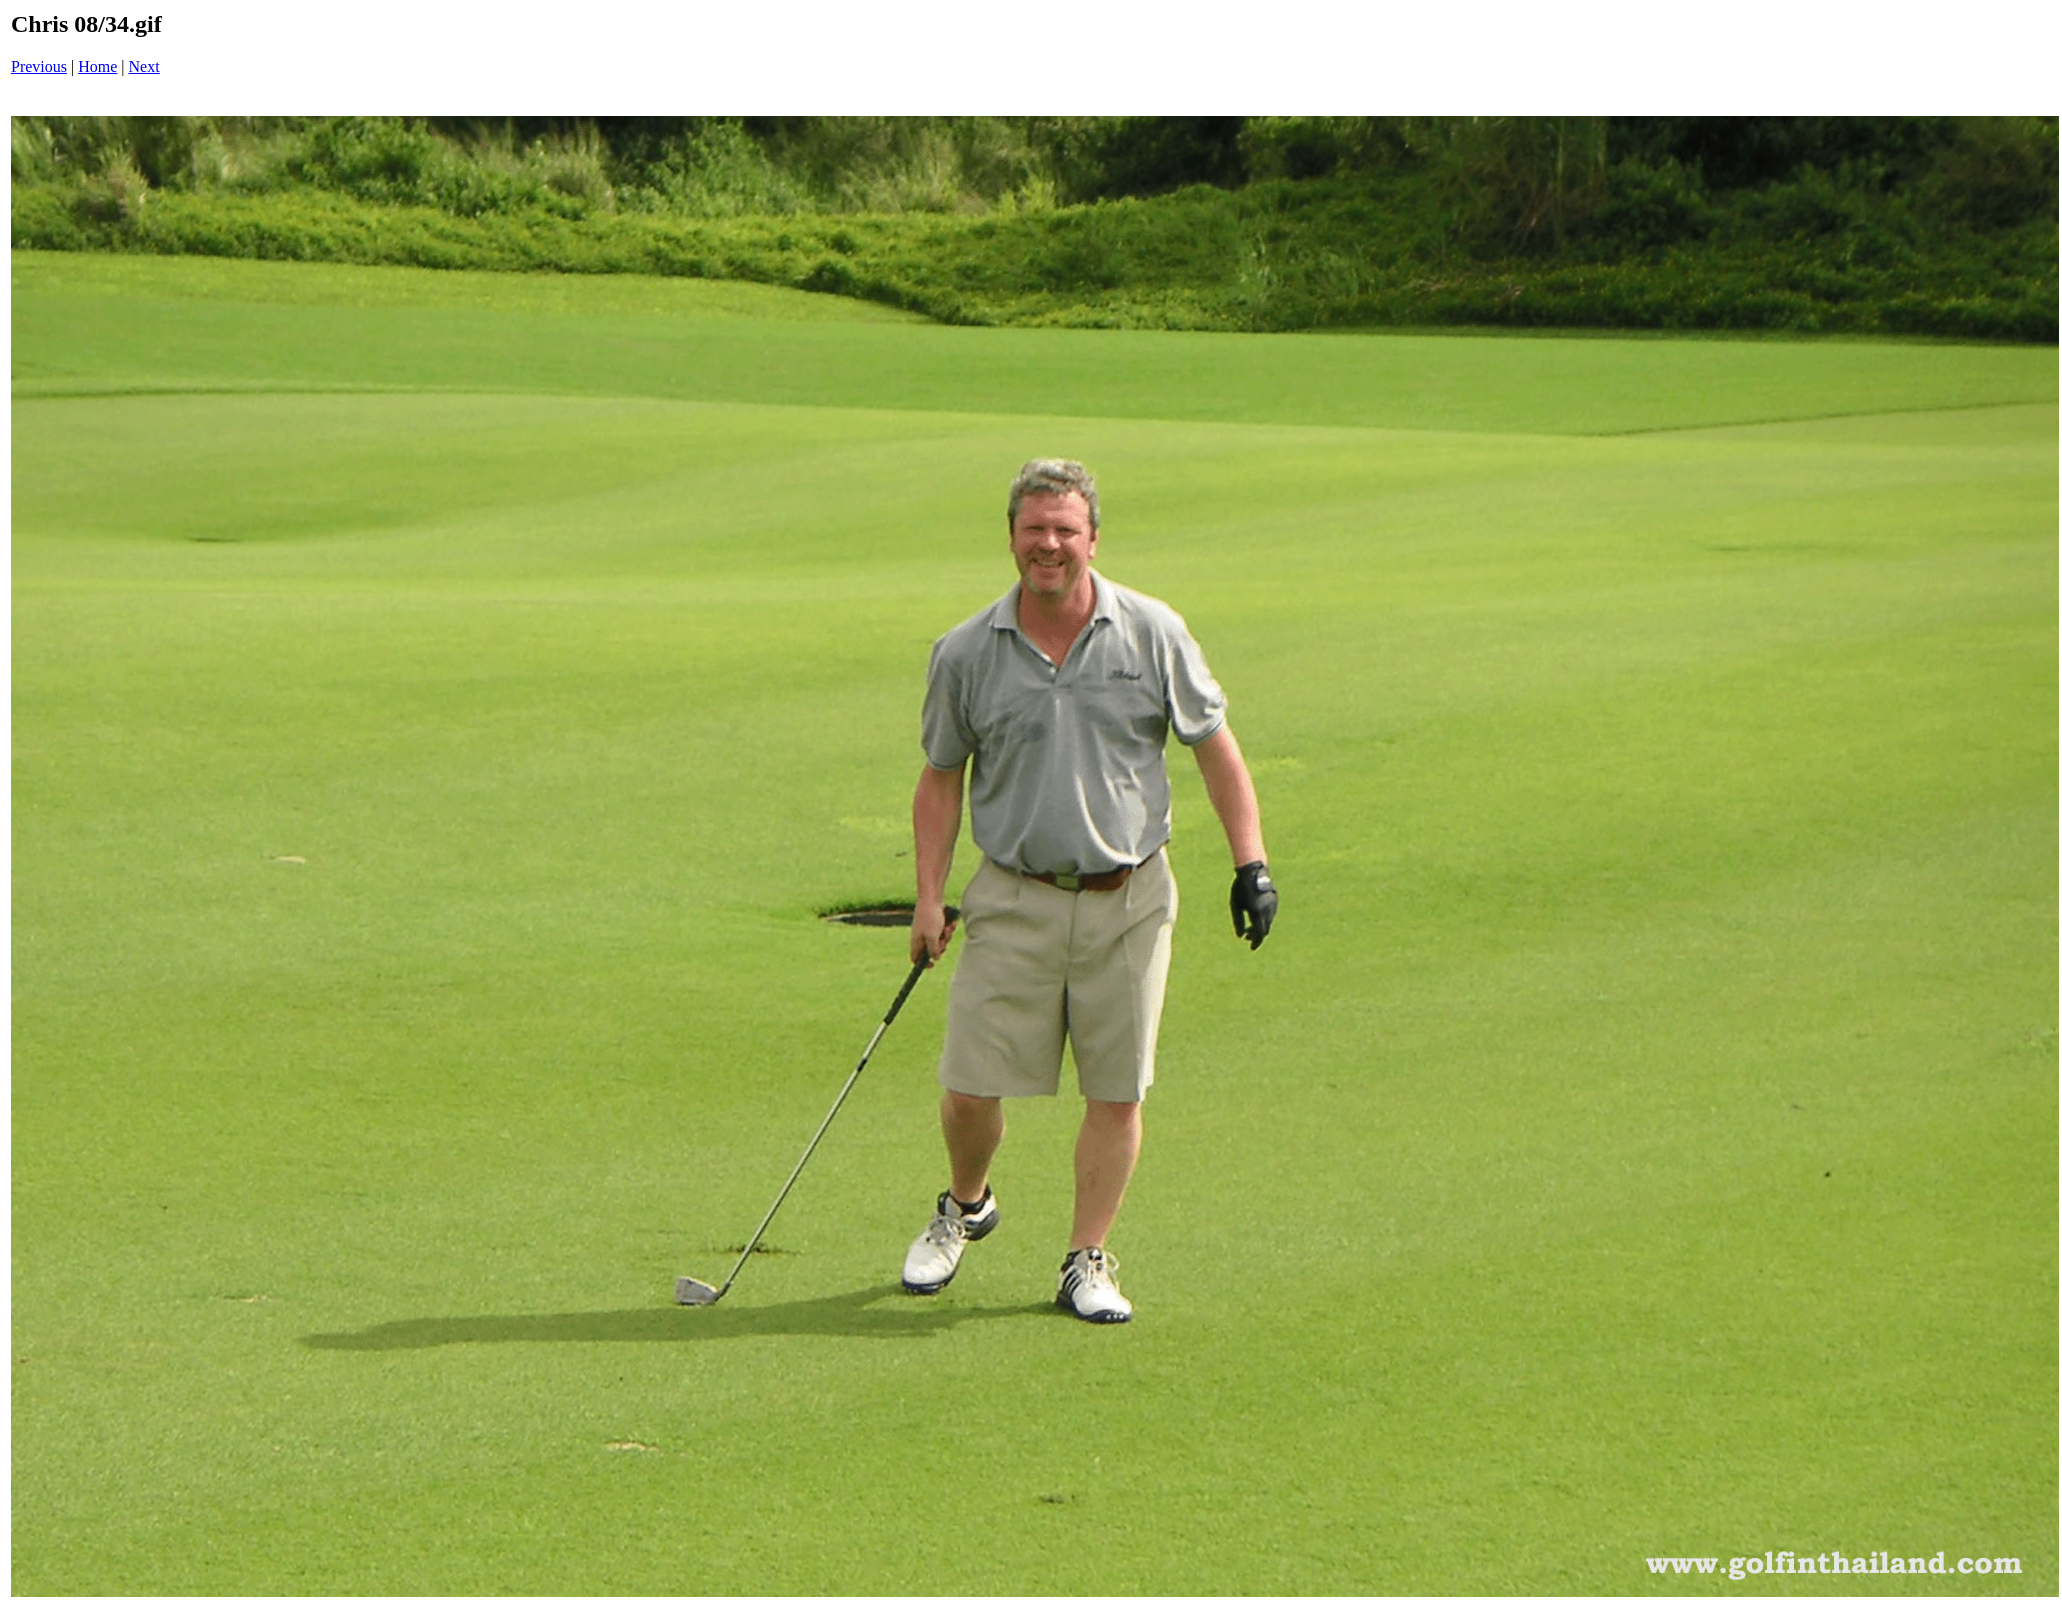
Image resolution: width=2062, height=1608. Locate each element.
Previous (39, 66)
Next (144, 66)
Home (97, 66)
